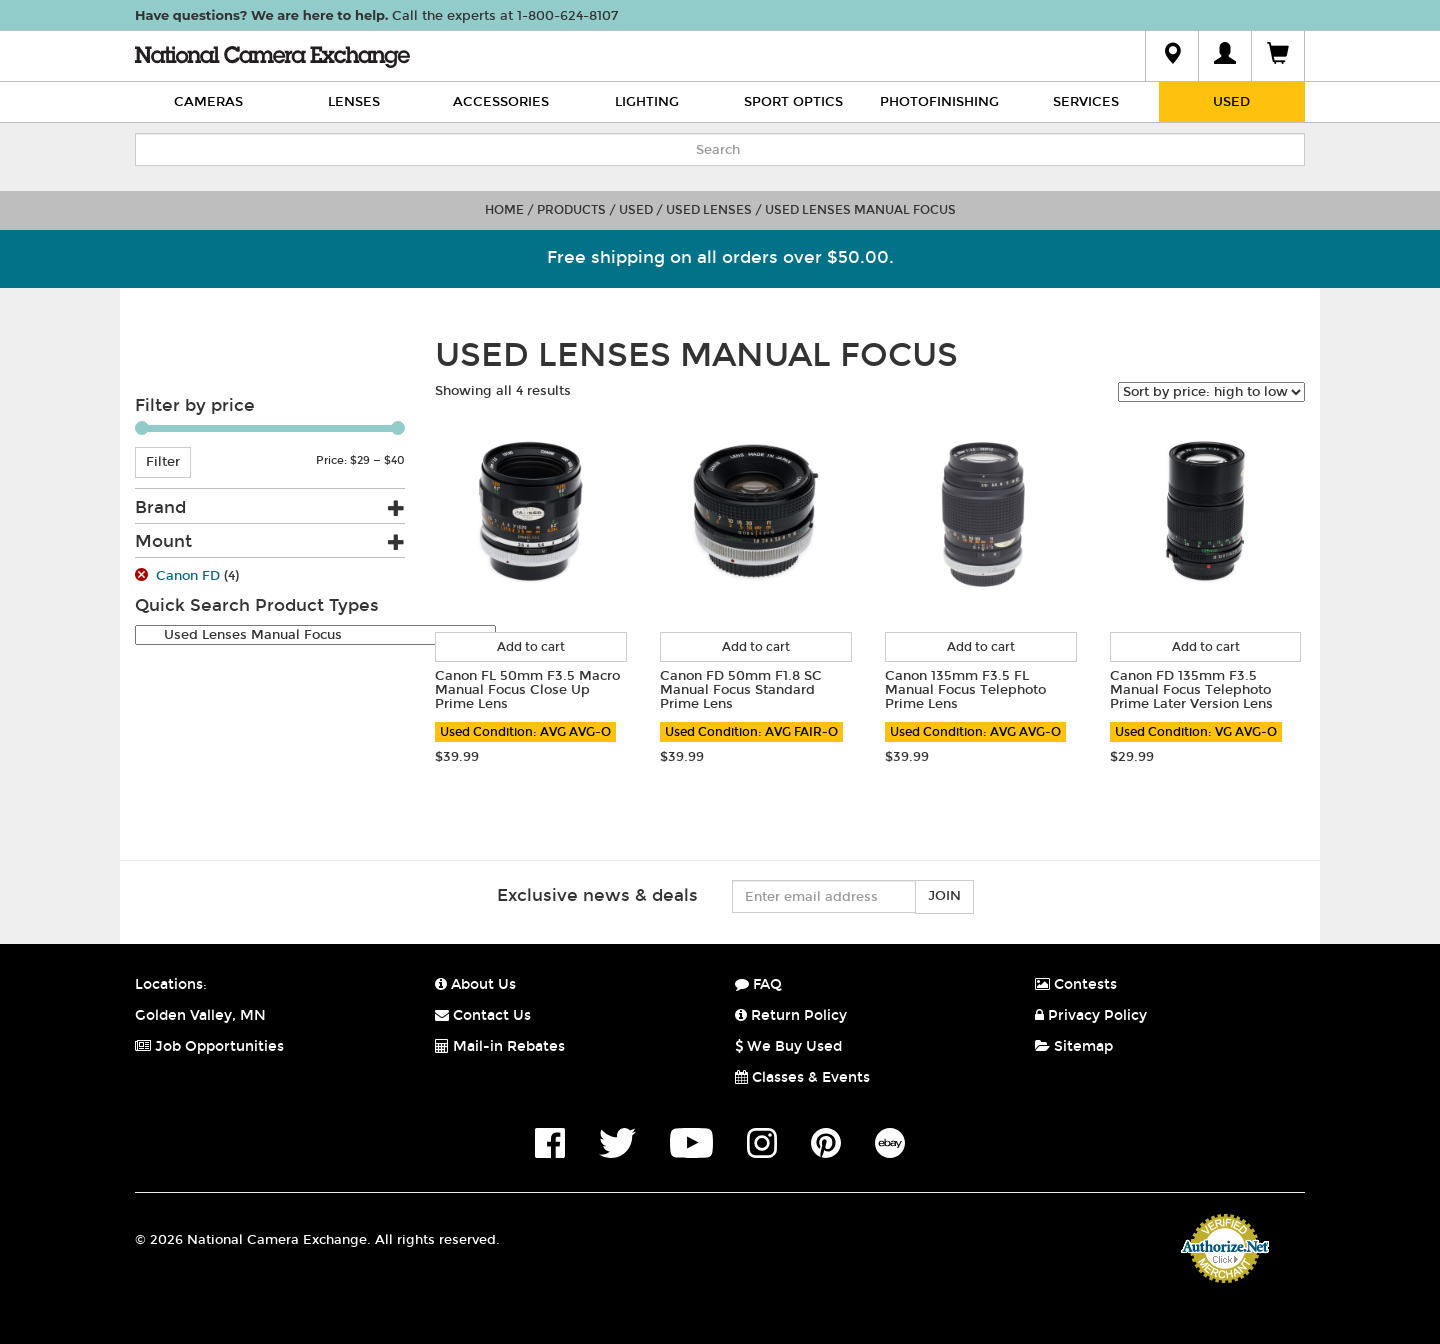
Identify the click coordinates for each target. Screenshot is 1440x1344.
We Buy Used (788, 1046)
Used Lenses (709, 210)
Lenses (354, 102)
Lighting (647, 102)
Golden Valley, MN (200, 1015)
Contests (1076, 984)
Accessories (501, 102)
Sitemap (1074, 1046)
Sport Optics (793, 102)
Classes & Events (802, 1077)
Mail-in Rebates (500, 1046)
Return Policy (791, 1015)
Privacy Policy (1091, 1015)
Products (571, 210)
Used (1231, 102)
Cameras (208, 102)
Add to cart (531, 647)
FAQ (758, 984)
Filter (163, 462)
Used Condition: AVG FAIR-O (751, 732)
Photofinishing (939, 102)
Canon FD (188, 576)
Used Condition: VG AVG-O (1196, 732)
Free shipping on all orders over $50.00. (720, 257)
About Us (475, 984)
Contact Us (483, 1015)
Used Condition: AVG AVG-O (525, 732)
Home (504, 210)
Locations (169, 984)
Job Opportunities (209, 1046)
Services (1086, 102)
